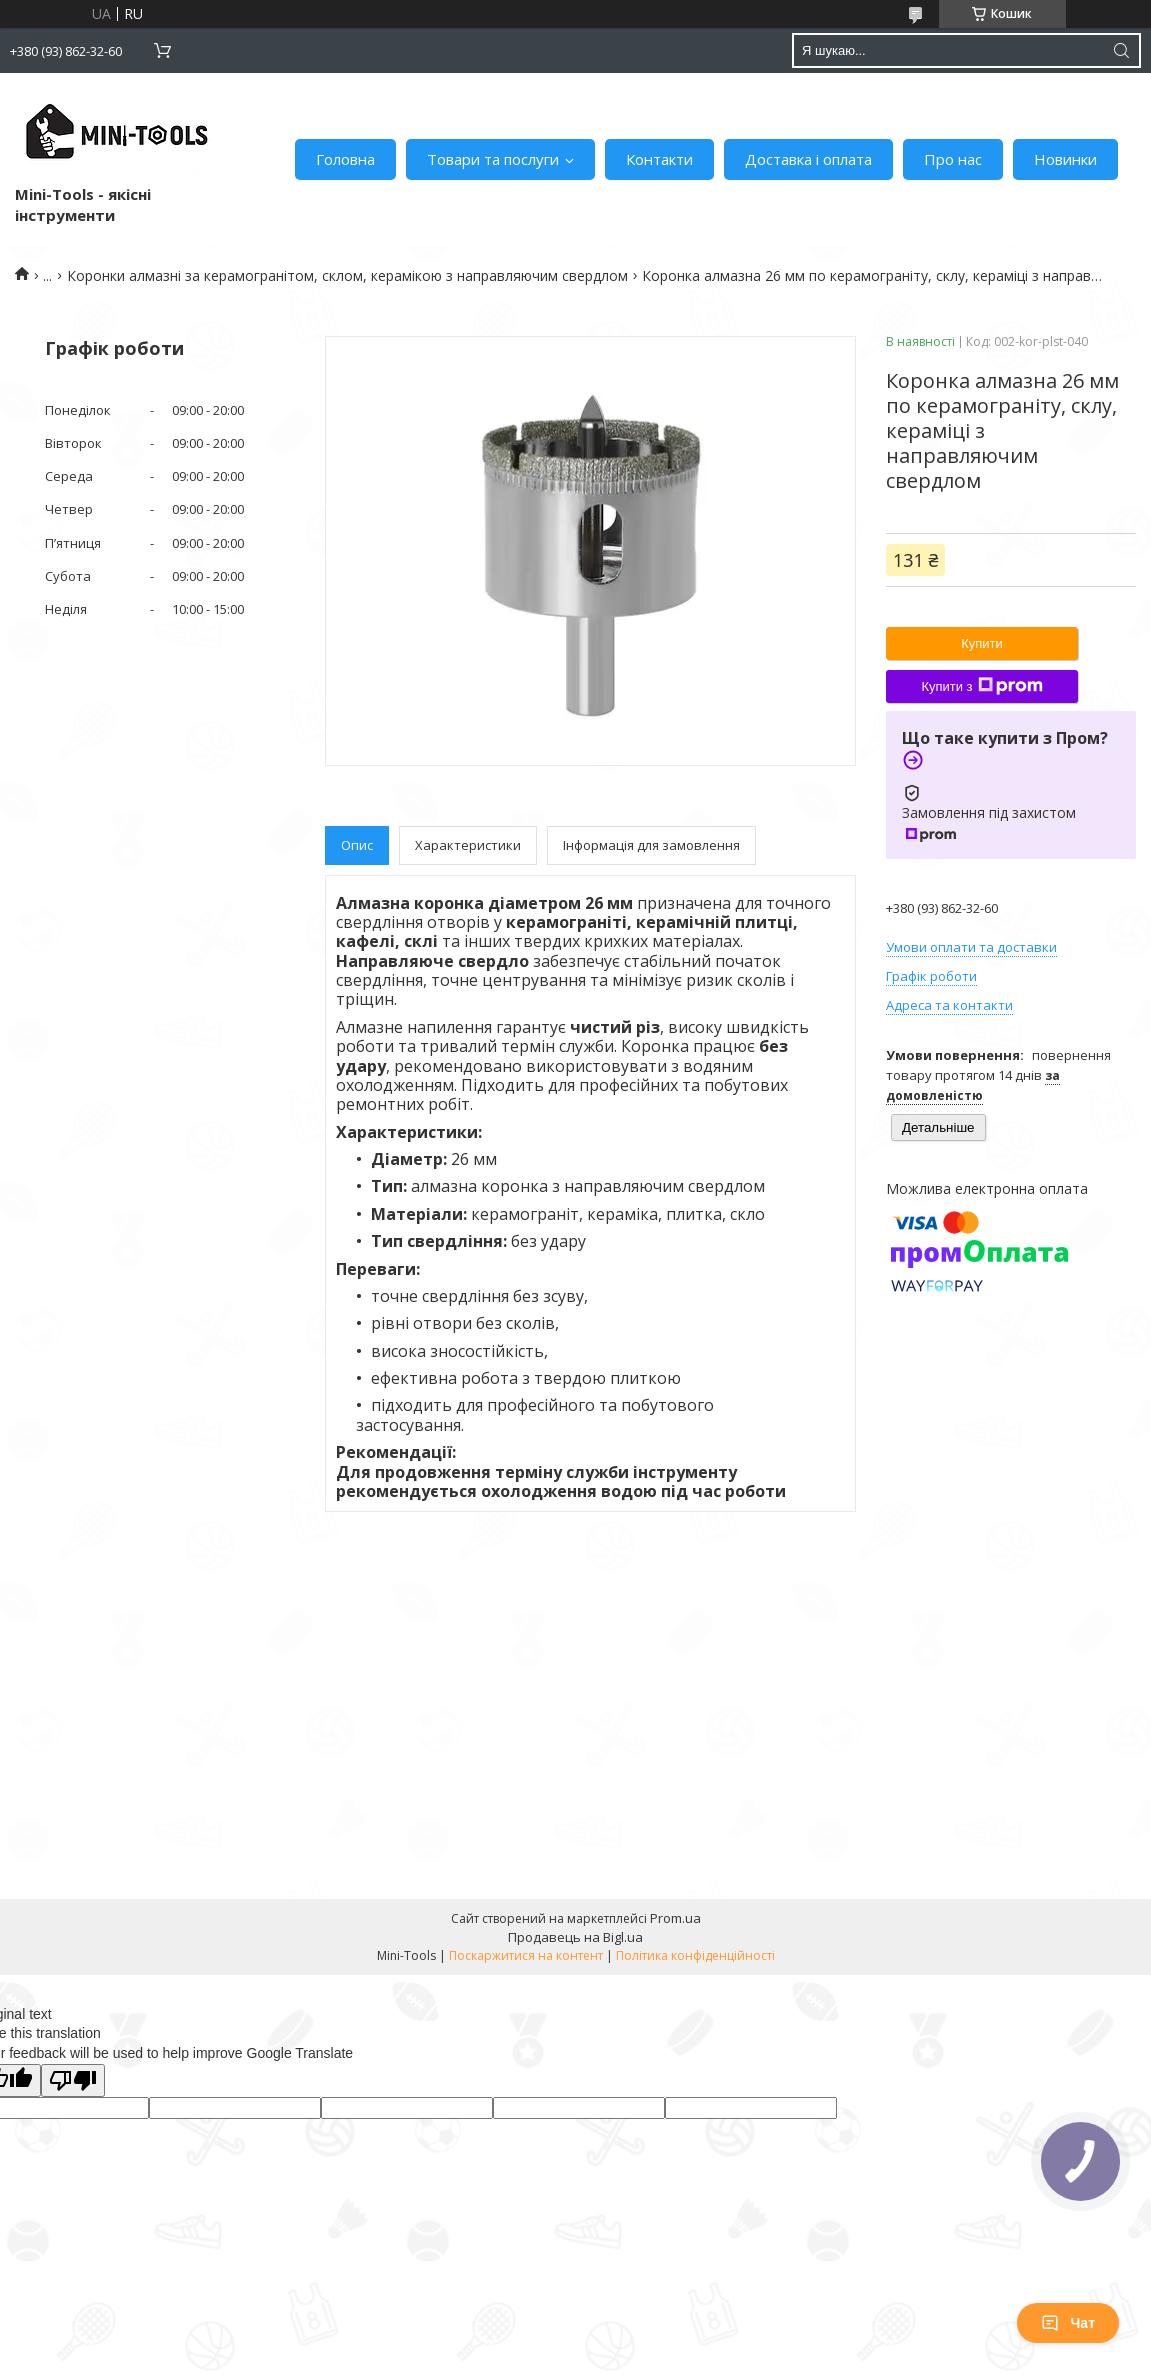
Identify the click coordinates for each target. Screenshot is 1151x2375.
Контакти (659, 159)
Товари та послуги (493, 159)
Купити (982, 643)
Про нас (953, 159)
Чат (1068, 2323)
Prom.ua (675, 1918)
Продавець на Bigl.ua (575, 1937)
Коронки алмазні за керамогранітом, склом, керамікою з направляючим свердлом (347, 275)
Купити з (981, 686)
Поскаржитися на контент (526, 1955)
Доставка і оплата (808, 159)
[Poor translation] (73, 2080)
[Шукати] (1121, 50)
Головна (345, 159)
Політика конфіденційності (695, 1955)
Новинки (1065, 159)
